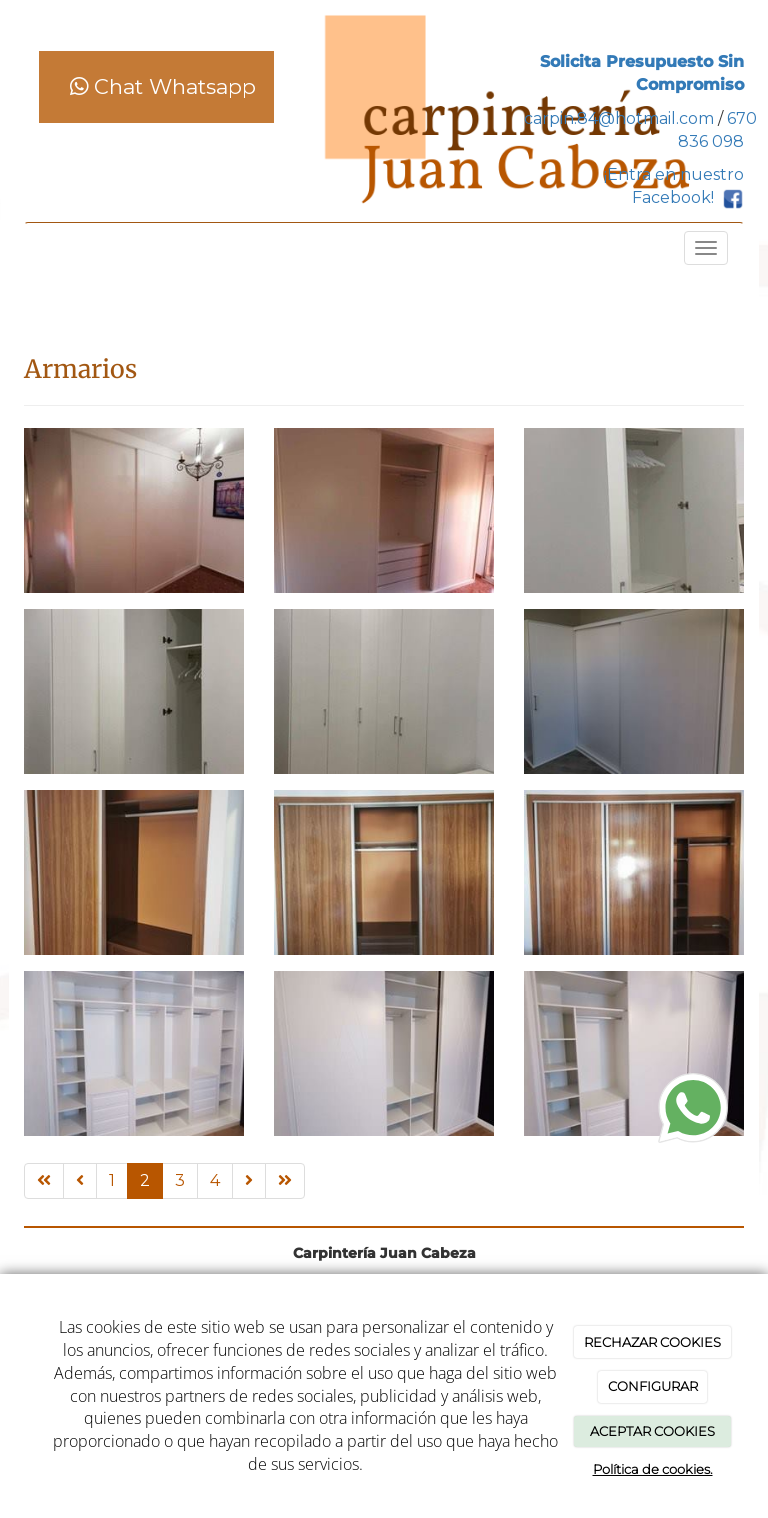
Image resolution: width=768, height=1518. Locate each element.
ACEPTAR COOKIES (652, 1431)
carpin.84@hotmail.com (619, 118)
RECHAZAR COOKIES (652, 1342)
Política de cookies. (653, 1469)
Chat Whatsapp (163, 86)
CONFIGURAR (653, 1386)
